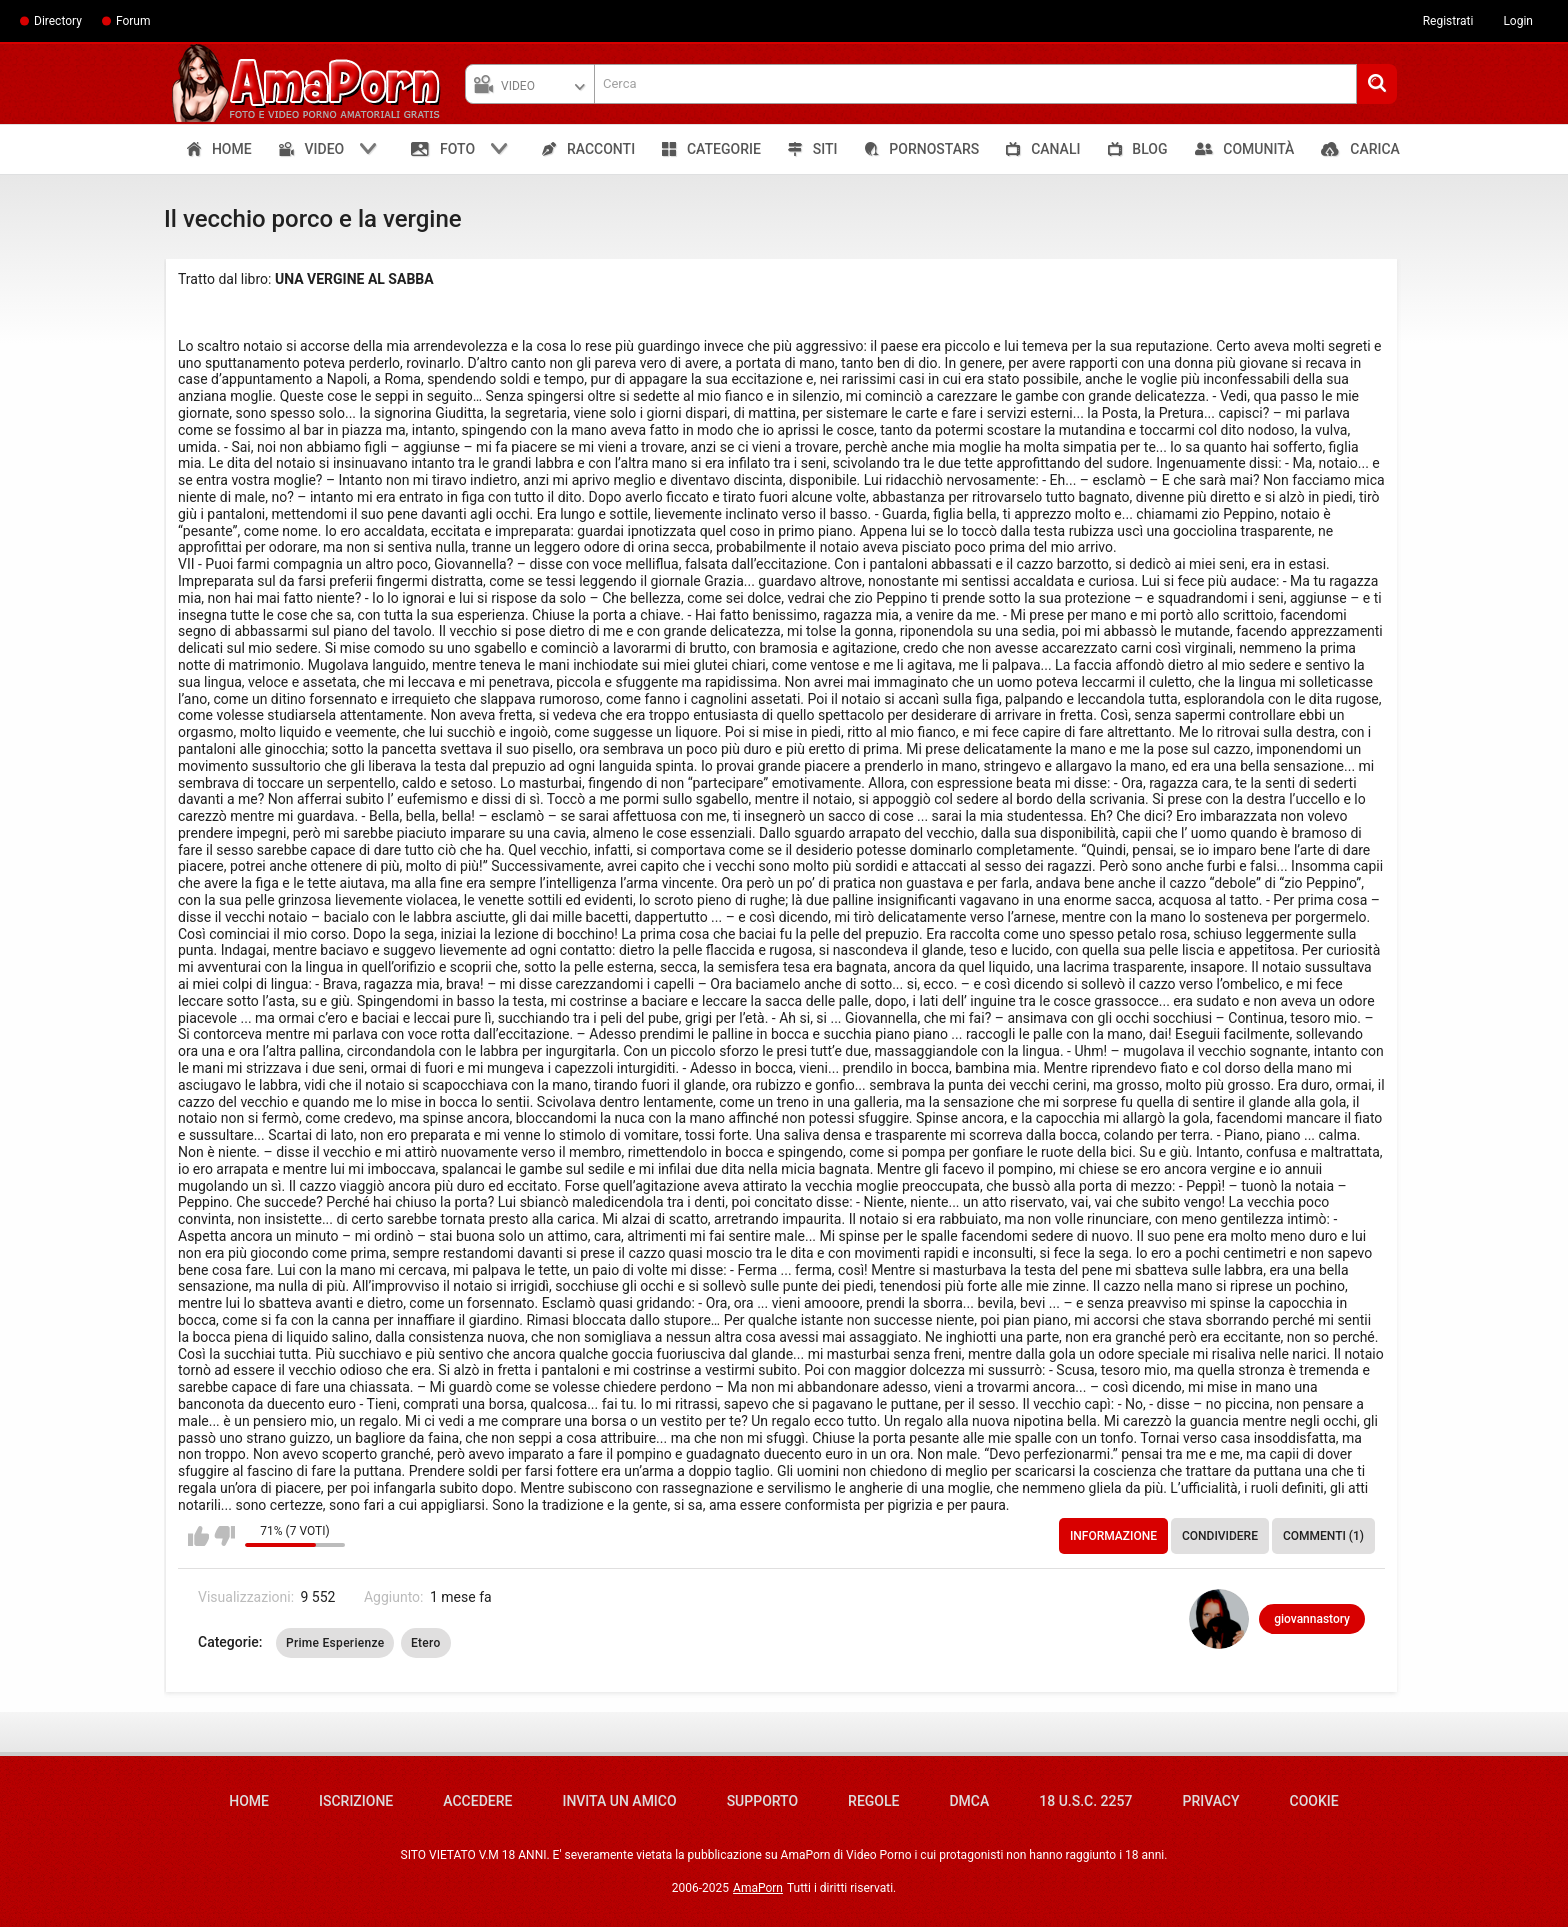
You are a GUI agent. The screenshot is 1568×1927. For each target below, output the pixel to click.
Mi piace (198, 1536)
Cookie (1314, 1801)
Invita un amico (619, 1801)
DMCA (969, 1801)
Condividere (1220, 1536)
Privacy (1210, 1801)
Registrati (1448, 21)
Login (1518, 21)
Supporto (762, 1801)
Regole (873, 1801)
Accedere (477, 1801)
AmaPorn (758, 1888)
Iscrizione (356, 1801)
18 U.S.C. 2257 (1085, 1801)
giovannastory (1312, 1619)
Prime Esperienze (335, 1643)
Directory (58, 21)
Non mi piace (224, 1536)
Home (249, 1801)
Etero (426, 1643)
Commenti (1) (1323, 1536)
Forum (133, 21)
